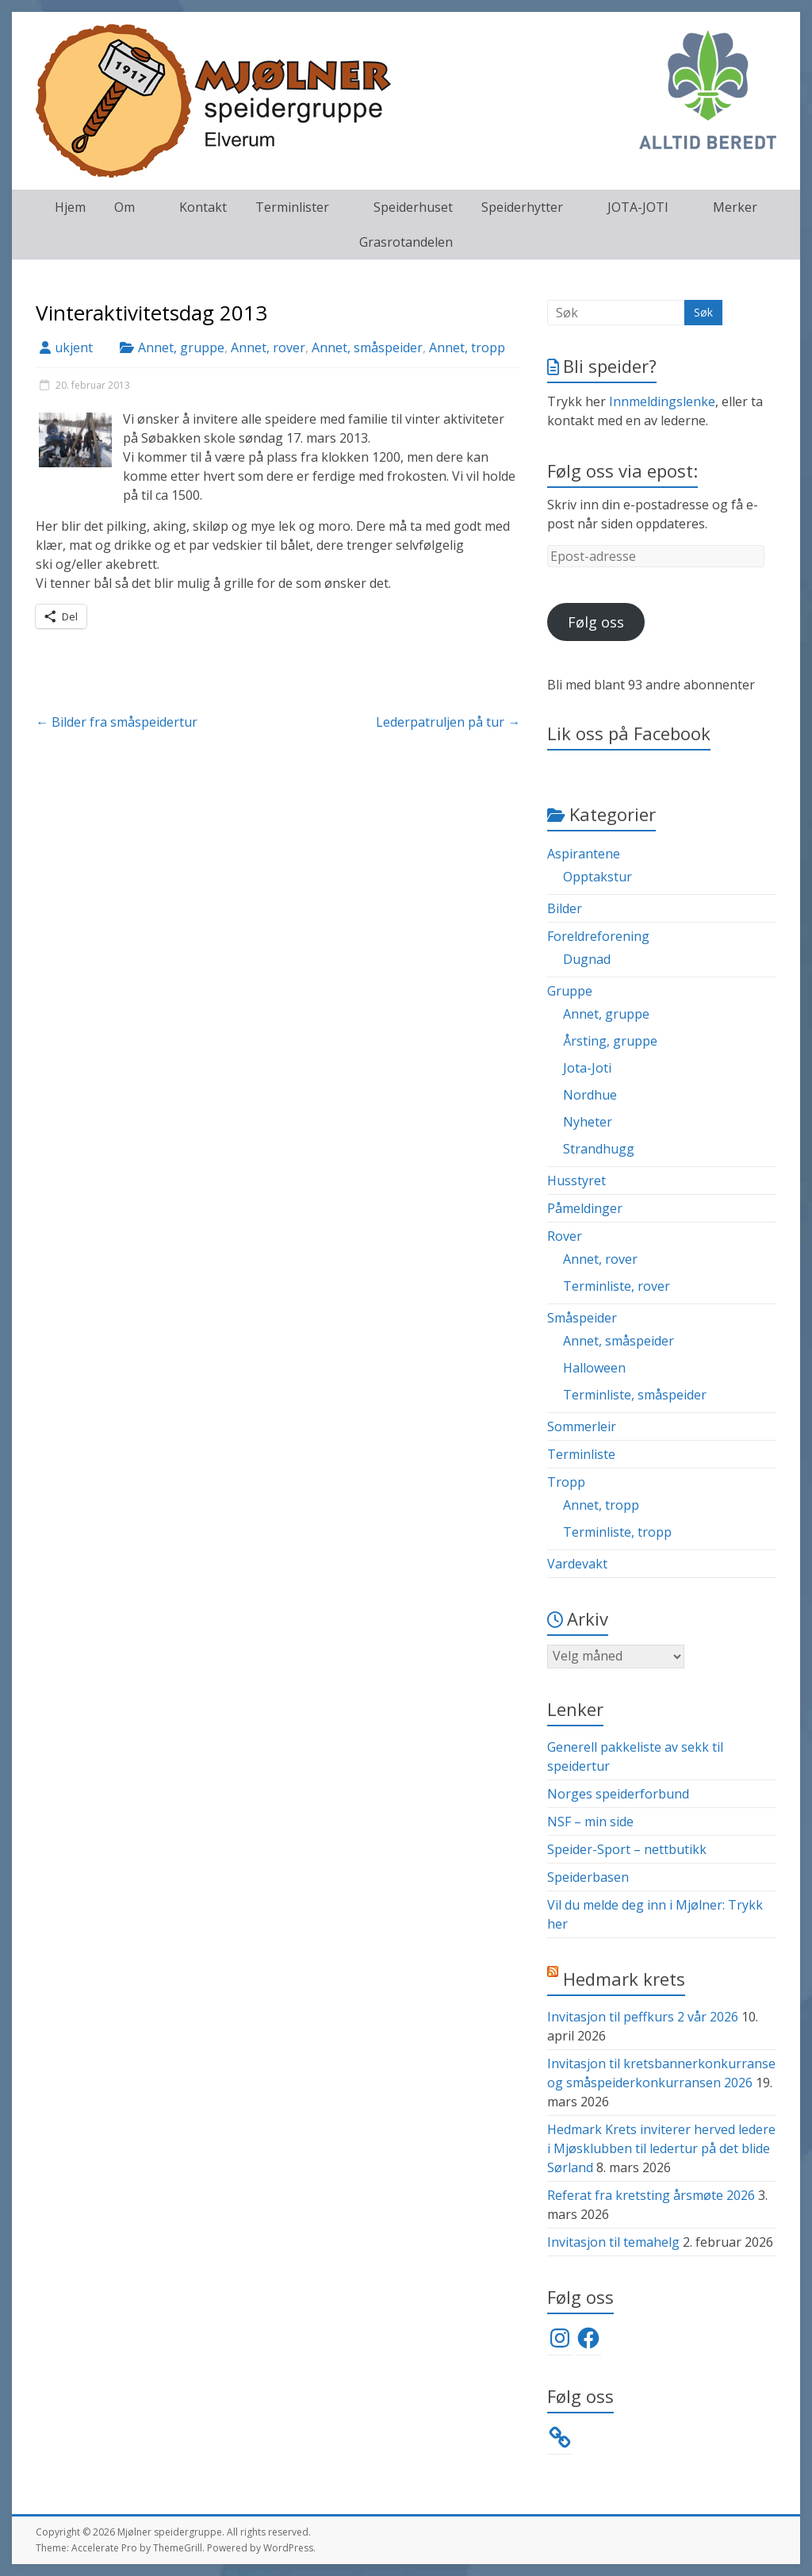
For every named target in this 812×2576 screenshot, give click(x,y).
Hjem (70, 207)
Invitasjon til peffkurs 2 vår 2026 (642, 2016)
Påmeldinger (584, 1208)
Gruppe (569, 991)
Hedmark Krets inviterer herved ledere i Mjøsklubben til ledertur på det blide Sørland (661, 2148)
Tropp (566, 1482)
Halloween (594, 1367)
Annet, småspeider (367, 347)
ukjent (74, 347)
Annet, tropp (467, 347)
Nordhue (590, 1095)
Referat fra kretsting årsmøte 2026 (651, 2195)
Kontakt (203, 207)
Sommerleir (581, 1426)
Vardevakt (577, 1563)
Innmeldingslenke (662, 401)
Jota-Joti (587, 1068)
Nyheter (587, 1122)
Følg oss (596, 622)
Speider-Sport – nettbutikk (627, 1849)
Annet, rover (268, 347)
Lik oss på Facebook (628, 733)
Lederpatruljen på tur (448, 722)
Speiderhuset (413, 207)
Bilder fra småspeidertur (116, 722)
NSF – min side (590, 1821)
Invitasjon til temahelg (613, 2242)
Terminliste (581, 1454)
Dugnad (587, 959)
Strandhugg (598, 1148)
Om (124, 207)
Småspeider (582, 1317)
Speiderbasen (588, 1877)
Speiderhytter (522, 207)
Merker (735, 207)
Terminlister (292, 207)
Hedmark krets (624, 1979)
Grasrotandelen (406, 242)
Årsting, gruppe (610, 1041)
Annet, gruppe (181, 347)
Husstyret (576, 1180)
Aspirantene (583, 853)
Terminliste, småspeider (635, 1394)
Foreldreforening (598, 936)
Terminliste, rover (616, 1286)
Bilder (564, 908)
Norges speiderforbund (618, 1793)
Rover (564, 1236)
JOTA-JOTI (637, 207)
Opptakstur (597, 876)
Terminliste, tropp (617, 1532)
